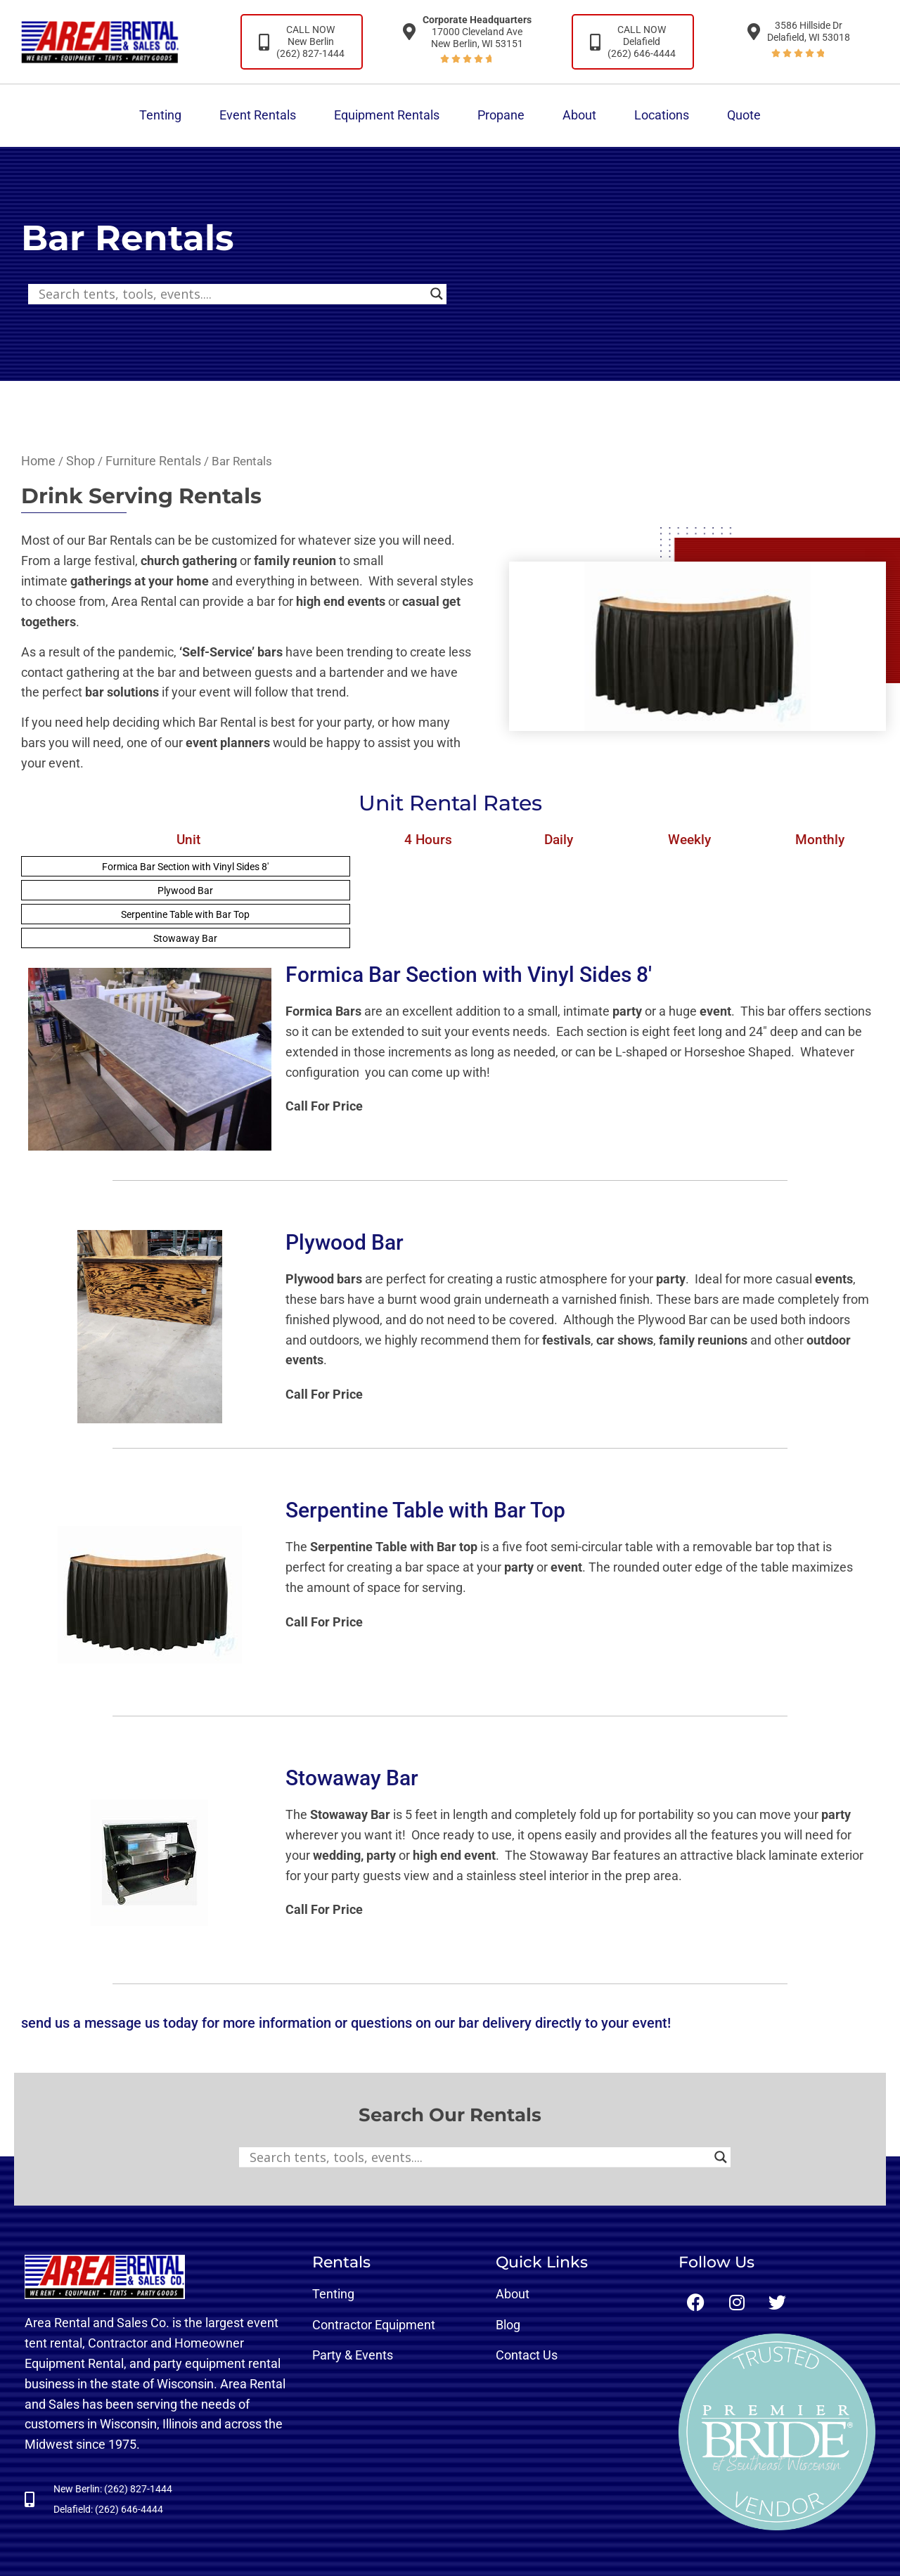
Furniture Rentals (153, 460)
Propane (501, 115)
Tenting (160, 115)
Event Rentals (257, 115)
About (579, 115)
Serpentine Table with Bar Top (185, 914)
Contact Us (527, 2355)
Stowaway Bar (185, 938)
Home (38, 460)
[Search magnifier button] (436, 294)
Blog (508, 2324)
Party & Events (352, 2355)
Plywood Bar (185, 890)
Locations (661, 115)
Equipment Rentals (386, 115)
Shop (80, 460)
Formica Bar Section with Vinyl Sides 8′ (185, 866)
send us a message (81, 2022)
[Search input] (231, 294)
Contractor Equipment (373, 2324)
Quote (744, 115)
